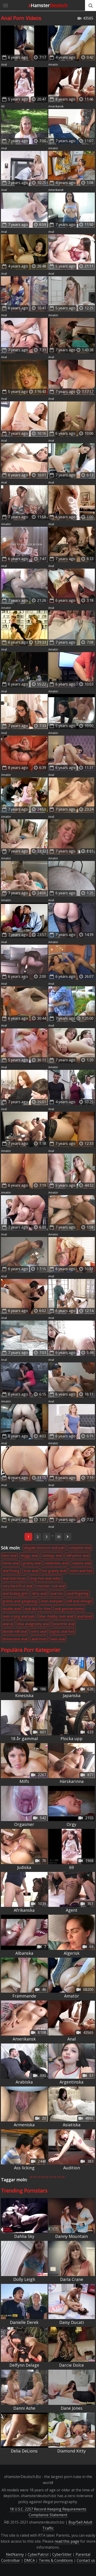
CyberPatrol (38, 2554)
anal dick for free (38, 1608)
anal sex (56, 1593)
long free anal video (45, 1578)
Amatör (53, 64)
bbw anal (9, 1555)
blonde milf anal (15, 1631)
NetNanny (15, 2554)
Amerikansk (55, 106)
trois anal (31, 1570)
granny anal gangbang (20, 1601)
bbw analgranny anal (33, 1623)
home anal (11, 1563)
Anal (4, 64)
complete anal (80, 1547)
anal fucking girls (15, 1593)
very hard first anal (17, 1585)
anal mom (39, 1639)
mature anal (81, 1563)
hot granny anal (54, 1570)
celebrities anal (56, 1563)
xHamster (48, 5)
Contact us (86, 2560)
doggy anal (29, 1555)
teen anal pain (52, 1601)
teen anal (57, 1639)
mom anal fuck (81, 1570)
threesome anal (15, 1639)
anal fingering (77, 1593)
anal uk (8, 1623)
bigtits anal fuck (62, 1631)
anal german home (69, 1608)
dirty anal (39, 1593)
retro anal (38, 1631)
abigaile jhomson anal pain (44, 1547)
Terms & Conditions (56, 2560)
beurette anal (63, 1623)
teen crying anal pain (19, 1616)
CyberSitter (62, 2554)
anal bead (84, 1616)
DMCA (29, 2560)
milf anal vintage (79, 1601)
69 (2, 106)
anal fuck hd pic (14, 1578)
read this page (67, 2541)
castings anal (52, 1555)
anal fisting (11, 1570)
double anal (11, 1608)
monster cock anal (50, 1585)
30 (58, 1536)
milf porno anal (77, 1555)
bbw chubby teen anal (56, 1616)
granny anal (32, 1563)
